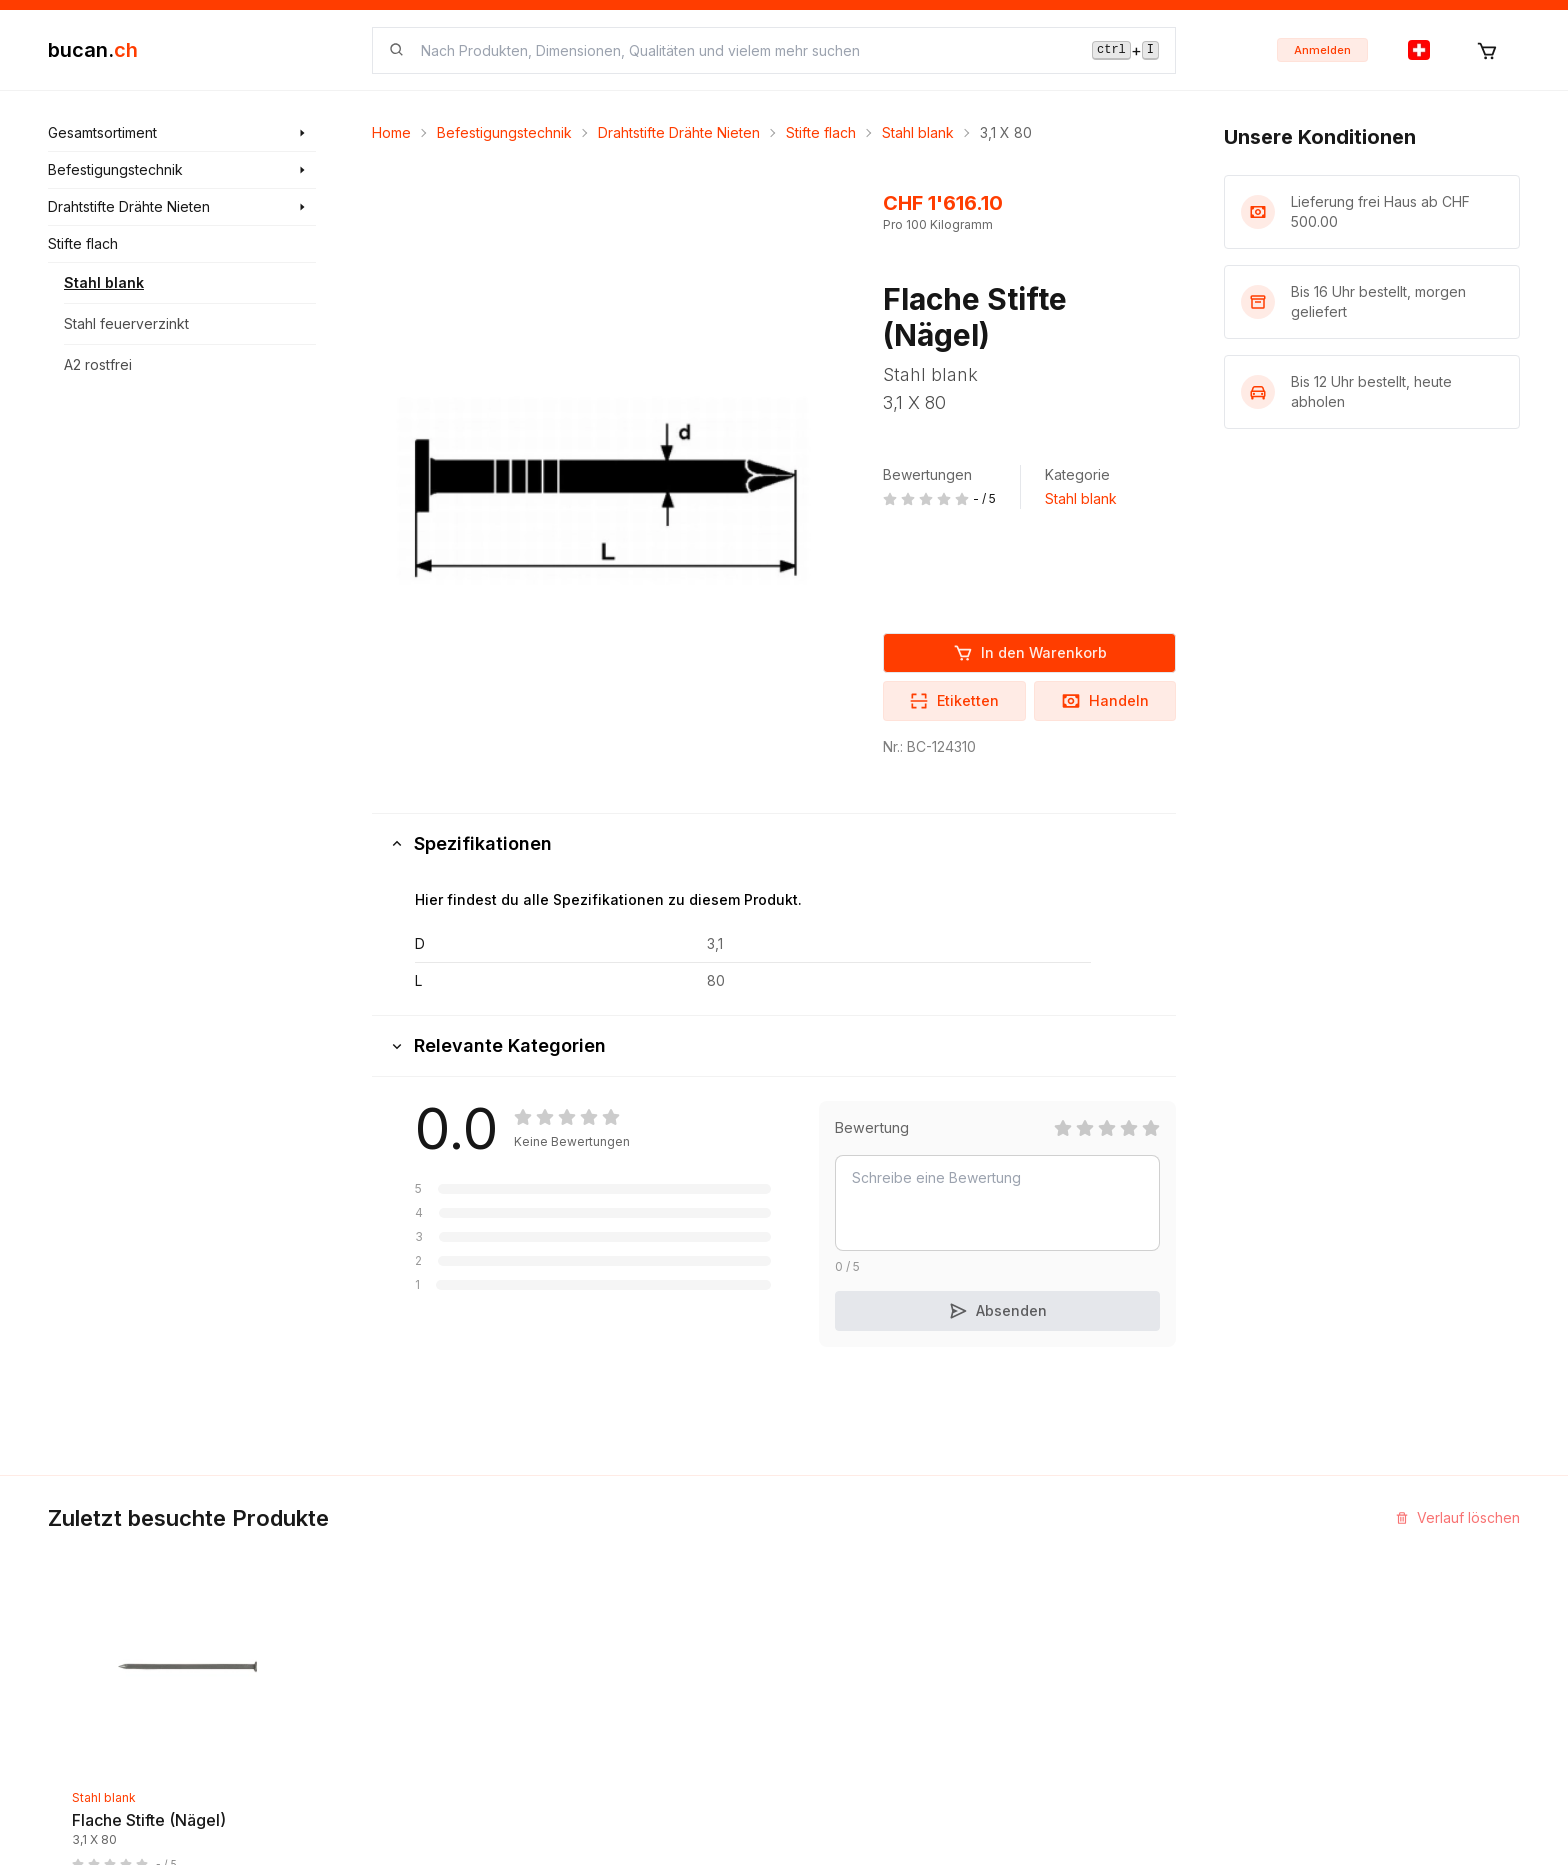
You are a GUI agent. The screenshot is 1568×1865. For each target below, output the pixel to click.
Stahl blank (104, 282)
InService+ (1086, 1557)
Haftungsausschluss (865, 1701)
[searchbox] (744, 50)
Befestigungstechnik (504, 132)
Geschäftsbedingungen (877, 1665)
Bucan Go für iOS (1107, 1629)
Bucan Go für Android (1122, 1665)
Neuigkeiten (589, 1593)
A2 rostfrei (98, 364)
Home (391, 132)
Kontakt (824, 1557)
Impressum (835, 1593)
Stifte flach (821, 132)
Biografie (830, 1629)
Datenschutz (841, 1737)
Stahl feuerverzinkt (126, 323)
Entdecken (584, 1557)
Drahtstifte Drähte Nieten (679, 132)
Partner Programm (1110, 1593)
